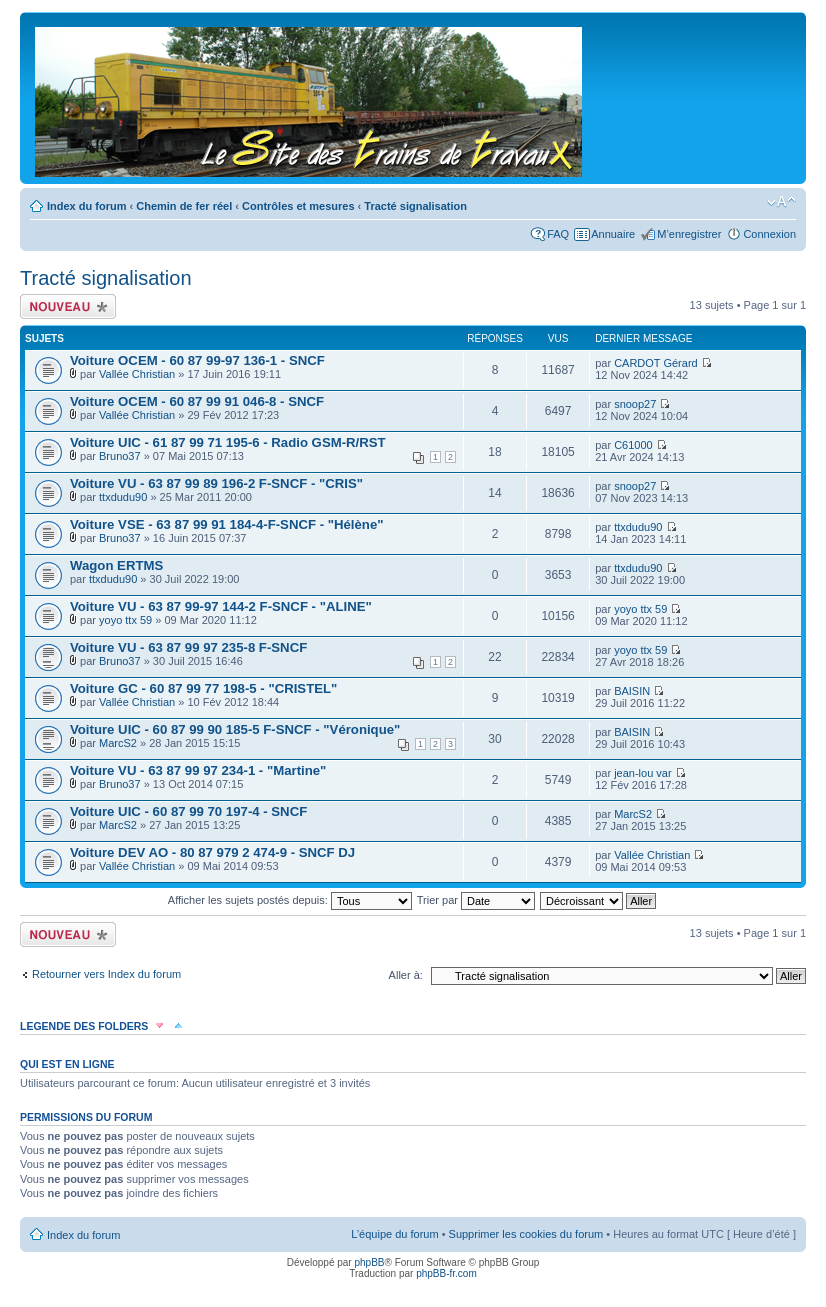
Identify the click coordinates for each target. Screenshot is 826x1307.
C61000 (633, 445)
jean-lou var (642, 773)
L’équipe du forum (394, 1234)
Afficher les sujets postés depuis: (290, 900)
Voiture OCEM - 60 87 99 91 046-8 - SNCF (197, 401)
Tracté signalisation (415, 206)
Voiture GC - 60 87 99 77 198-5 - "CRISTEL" (203, 688)
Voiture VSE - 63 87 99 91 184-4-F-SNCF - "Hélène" (227, 524)
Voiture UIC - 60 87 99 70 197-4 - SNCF (188, 811)
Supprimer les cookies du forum (526, 1234)
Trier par (476, 900)
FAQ (558, 234)
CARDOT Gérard (656, 363)
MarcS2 (118, 743)
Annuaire (613, 234)
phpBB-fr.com (446, 1273)
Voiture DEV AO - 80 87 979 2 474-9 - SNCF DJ (212, 852)
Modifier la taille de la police (781, 202)
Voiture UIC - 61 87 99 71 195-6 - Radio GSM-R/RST (228, 442)
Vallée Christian (137, 374)
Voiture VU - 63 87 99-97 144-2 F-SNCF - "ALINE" (221, 606)
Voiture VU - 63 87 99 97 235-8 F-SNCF (188, 647)
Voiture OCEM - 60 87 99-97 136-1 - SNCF (197, 360)
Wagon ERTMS (116, 565)
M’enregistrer (689, 234)
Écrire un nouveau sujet (68, 306)
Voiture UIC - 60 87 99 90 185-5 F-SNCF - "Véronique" (235, 729)
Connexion (769, 234)
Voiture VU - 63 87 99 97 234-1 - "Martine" (198, 770)
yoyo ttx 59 (125, 620)
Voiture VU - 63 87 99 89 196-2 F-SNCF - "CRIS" (216, 483)
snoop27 (635, 404)
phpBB (369, 1262)
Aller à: (406, 975)
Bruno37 (120, 456)
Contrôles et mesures (298, 206)
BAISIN (632, 691)
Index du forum (86, 206)
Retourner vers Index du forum (106, 974)
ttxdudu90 (123, 497)
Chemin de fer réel (184, 206)
